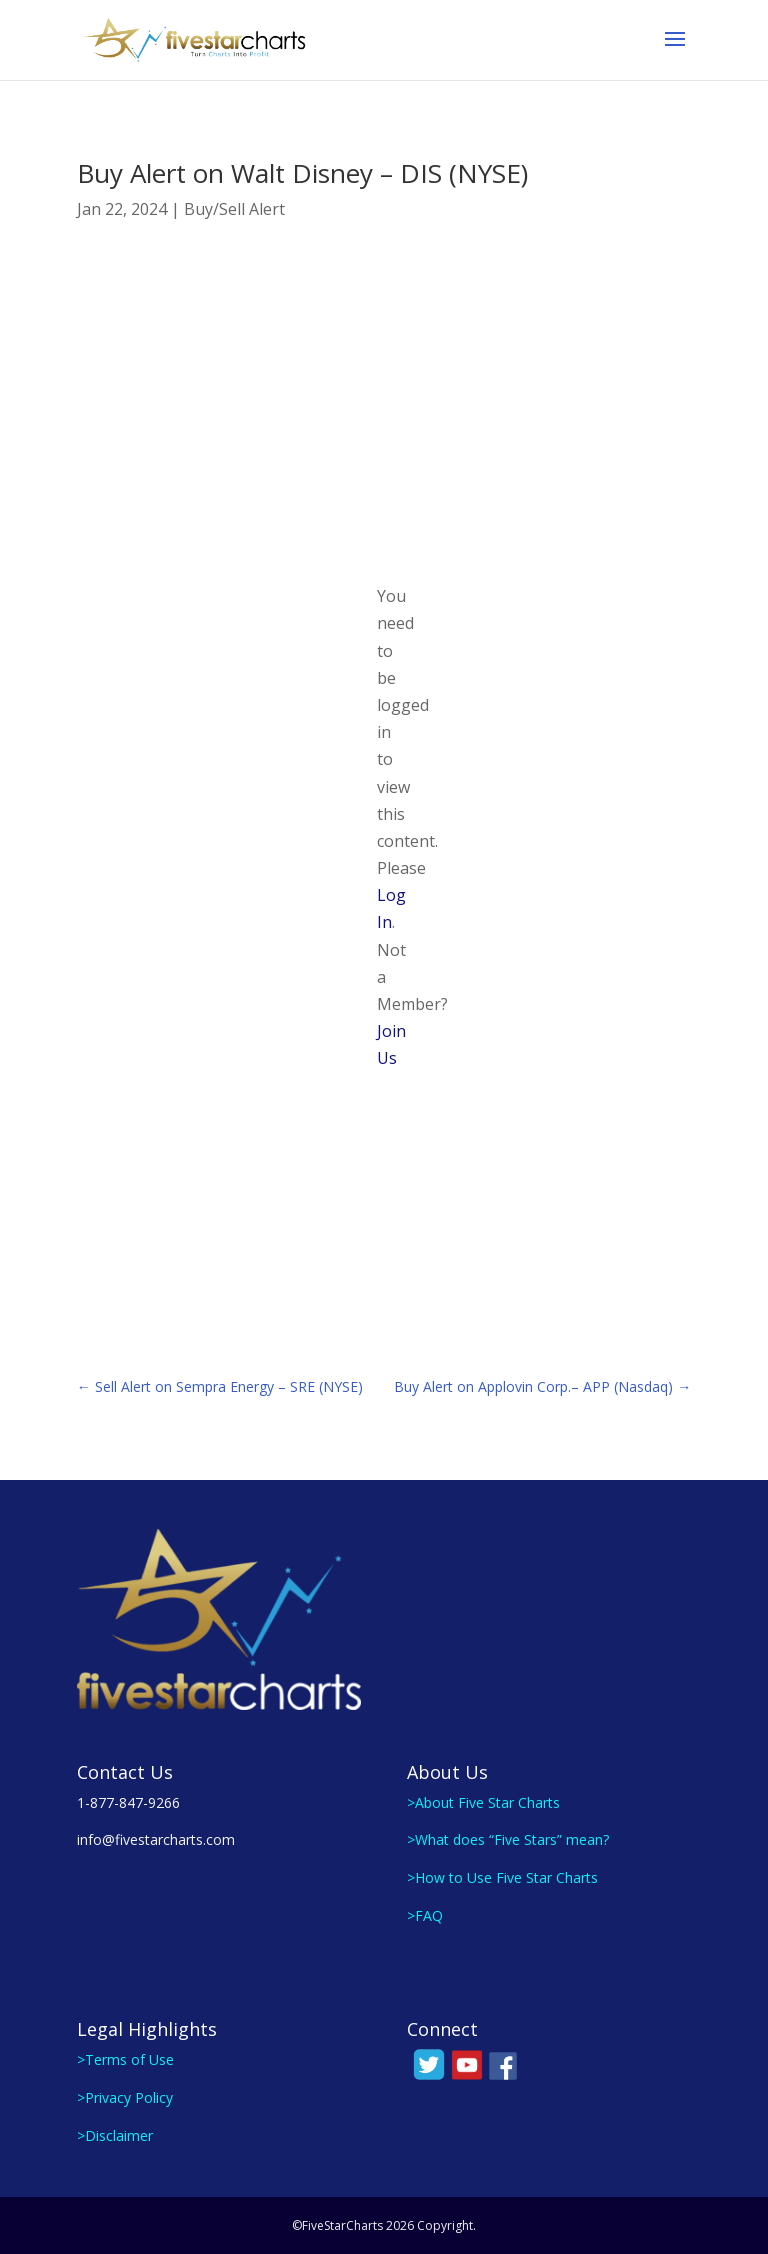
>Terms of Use (125, 2059)
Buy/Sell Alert (234, 209)
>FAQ (425, 1915)
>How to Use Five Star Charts (502, 1877)
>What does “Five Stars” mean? (508, 1839)
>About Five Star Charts (483, 1802)
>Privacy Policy (125, 2097)
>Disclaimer (115, 2135)
